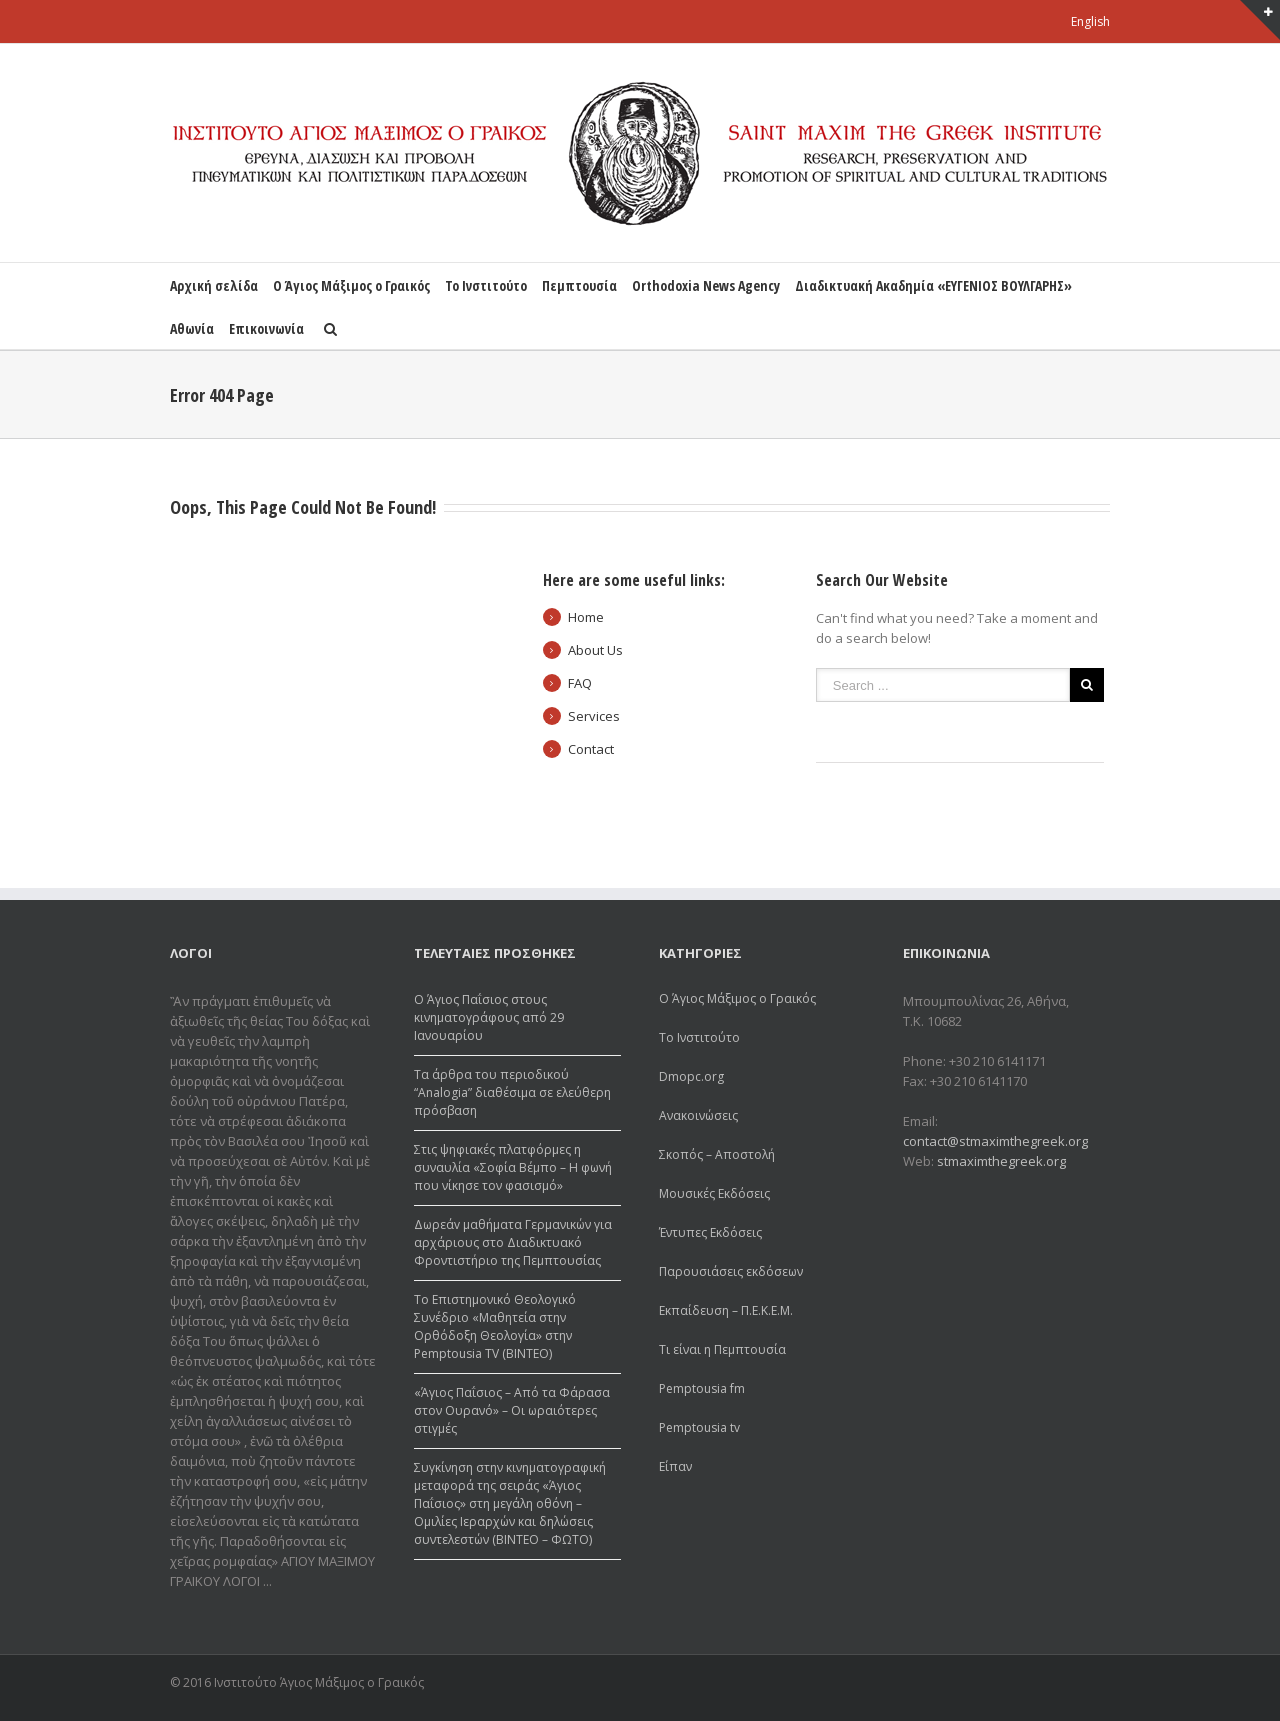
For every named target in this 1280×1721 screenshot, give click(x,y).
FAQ (580, 683)
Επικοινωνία (266, 328)
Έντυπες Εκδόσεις (710, 1232)
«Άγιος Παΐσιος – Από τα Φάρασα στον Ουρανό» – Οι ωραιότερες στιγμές (512, 1410)
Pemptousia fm (702, 1388)
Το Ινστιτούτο (486, 285)
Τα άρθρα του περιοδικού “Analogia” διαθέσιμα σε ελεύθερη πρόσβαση (512, 1092)
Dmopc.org (691, 1076)
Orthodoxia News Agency (706, 285)
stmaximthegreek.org (1001, 1161)
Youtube (1098, 1685)
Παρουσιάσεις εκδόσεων (731, 1271)
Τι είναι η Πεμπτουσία (722, 1349)
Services (594, 716)
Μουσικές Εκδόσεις (714, 1193)
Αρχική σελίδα (214, 285)
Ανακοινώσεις (698, 1115)
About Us (595, 650)
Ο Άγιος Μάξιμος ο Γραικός (351, 285)
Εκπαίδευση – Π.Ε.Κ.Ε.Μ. (726, 1310)
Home (586, 617)
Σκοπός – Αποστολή (717, 1154)
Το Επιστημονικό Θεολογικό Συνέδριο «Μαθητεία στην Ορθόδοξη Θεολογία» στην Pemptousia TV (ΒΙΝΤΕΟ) (495, 1326)
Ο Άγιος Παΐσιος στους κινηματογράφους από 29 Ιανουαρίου (489, 1017)
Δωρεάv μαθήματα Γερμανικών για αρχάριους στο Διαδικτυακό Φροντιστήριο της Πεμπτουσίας (513, 1242)
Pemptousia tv (699, 1427)
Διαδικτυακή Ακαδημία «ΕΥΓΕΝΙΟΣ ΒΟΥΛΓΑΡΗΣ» (933, 285)
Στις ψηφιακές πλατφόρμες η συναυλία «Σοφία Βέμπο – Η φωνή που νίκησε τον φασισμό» (513, 1167)
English (1090, 21)
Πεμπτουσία (579, 285)
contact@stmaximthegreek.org (995, 1141)
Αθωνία (192, 328)
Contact (591, 749)
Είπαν (675, 1466)
